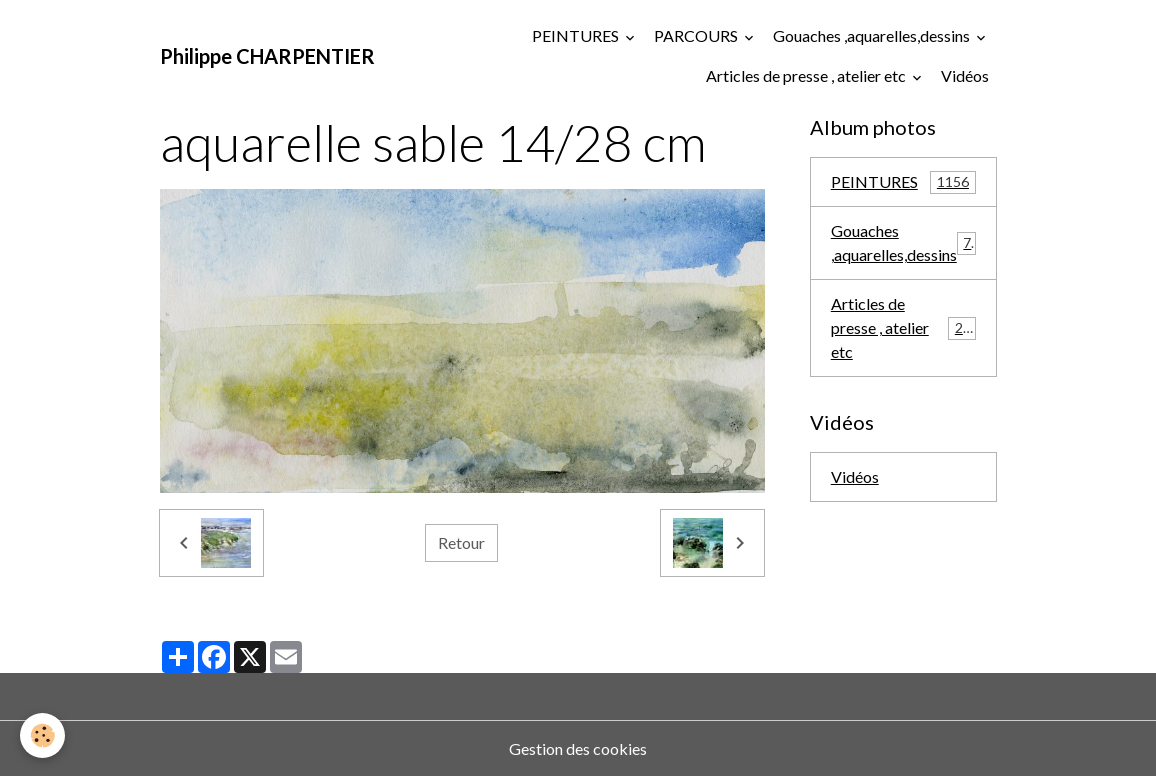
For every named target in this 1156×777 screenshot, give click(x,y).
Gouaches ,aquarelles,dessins (873, 35)
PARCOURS (697, 35)
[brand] (267, 56)
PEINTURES (577, 35)
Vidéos (965, 75)
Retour (461, 542)
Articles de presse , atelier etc (807, 75)
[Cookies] (42, 735)
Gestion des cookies (578, 748)
